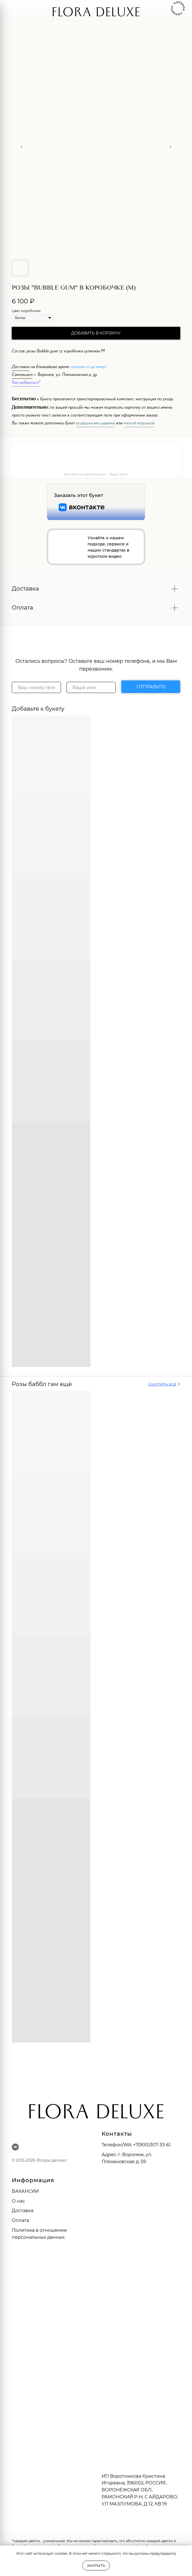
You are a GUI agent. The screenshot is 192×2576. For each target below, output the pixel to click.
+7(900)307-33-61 (152, 2144)
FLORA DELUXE (96, 14)
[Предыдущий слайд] (21, 147)
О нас (18, 2201)
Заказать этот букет (78, 495)
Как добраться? (26, 383)
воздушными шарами (95, 423)
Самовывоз (22, 375)
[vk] (15, 2146)
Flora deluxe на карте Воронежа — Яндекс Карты (96, 474)
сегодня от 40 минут (89, 367)
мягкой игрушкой (139, 423)
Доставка (20, 367)
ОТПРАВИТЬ (150, 686)
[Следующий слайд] (170, 147)
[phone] (36, 687)
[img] (27, 11)
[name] (91, 687)
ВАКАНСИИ (25, 2191)
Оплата (20, 2220)
